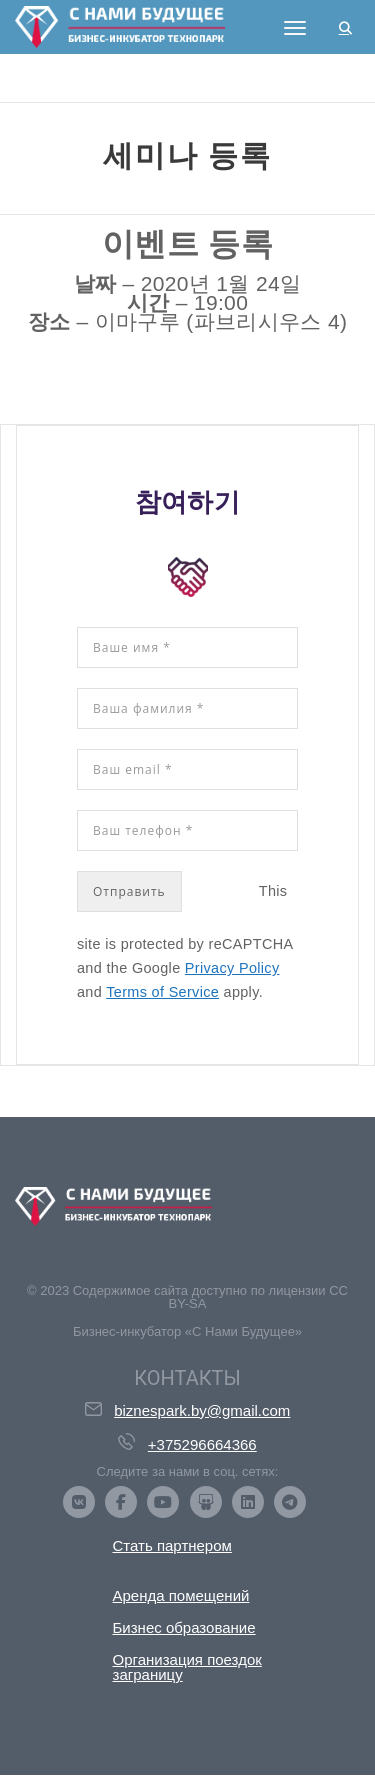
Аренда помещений (181, 1595)
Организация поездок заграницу (187, 1667)
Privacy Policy (232, 968)
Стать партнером (172, 1545)
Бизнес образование (184, 1627)
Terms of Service (162, 992)
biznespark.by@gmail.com (202, 1410)
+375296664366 (202, 1444)
